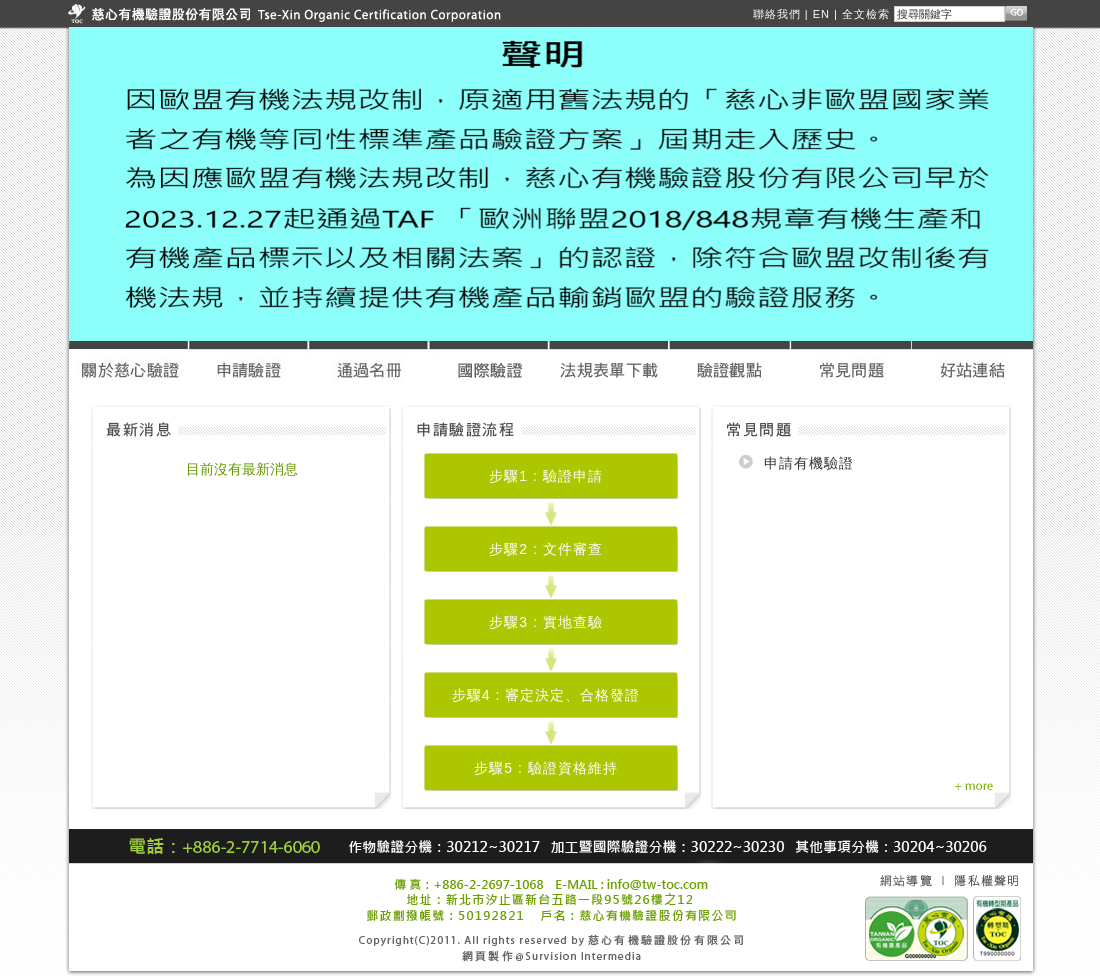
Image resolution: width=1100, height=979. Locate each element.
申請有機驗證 (809, 463)
